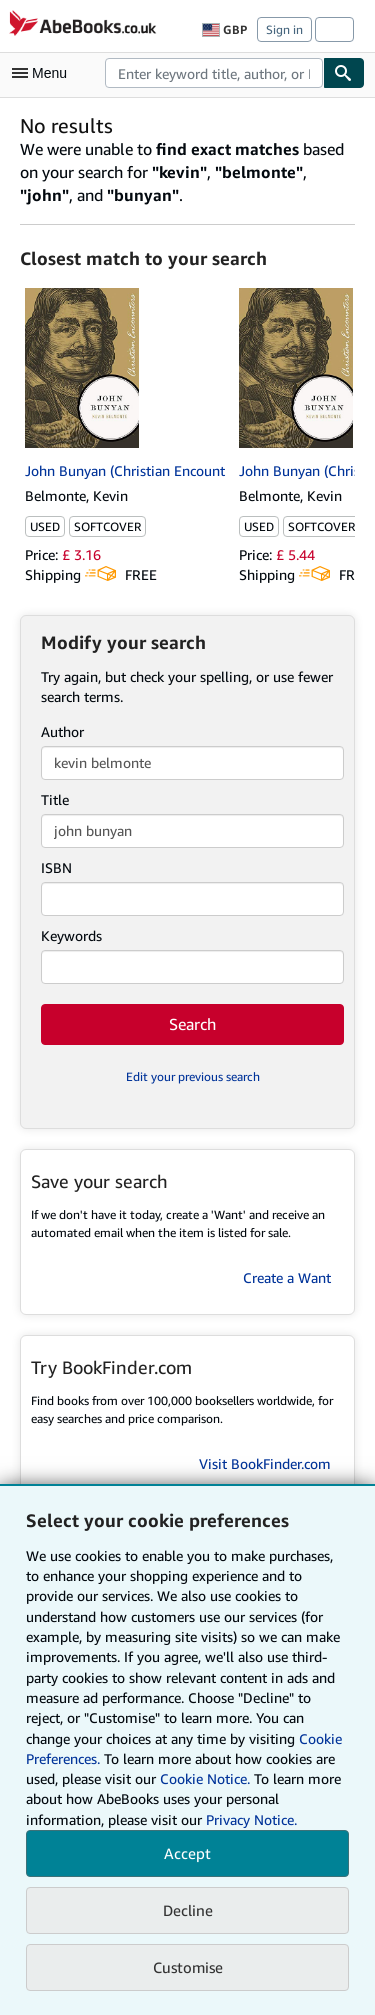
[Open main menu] (44, 73)
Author (62, 731)
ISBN (56, 867)
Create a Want (287, 1277)
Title (55, 799)
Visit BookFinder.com (265, 1463)
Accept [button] (187, 1853)
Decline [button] (188, 1910)
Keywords (71, 935)
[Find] (344, 73)
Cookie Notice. (205, 1778)
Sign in (284, 29)
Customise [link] (188, 1967)
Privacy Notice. (251, 1819)
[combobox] (214, 73)
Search (192, 1024)
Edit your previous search (193, 1076)
